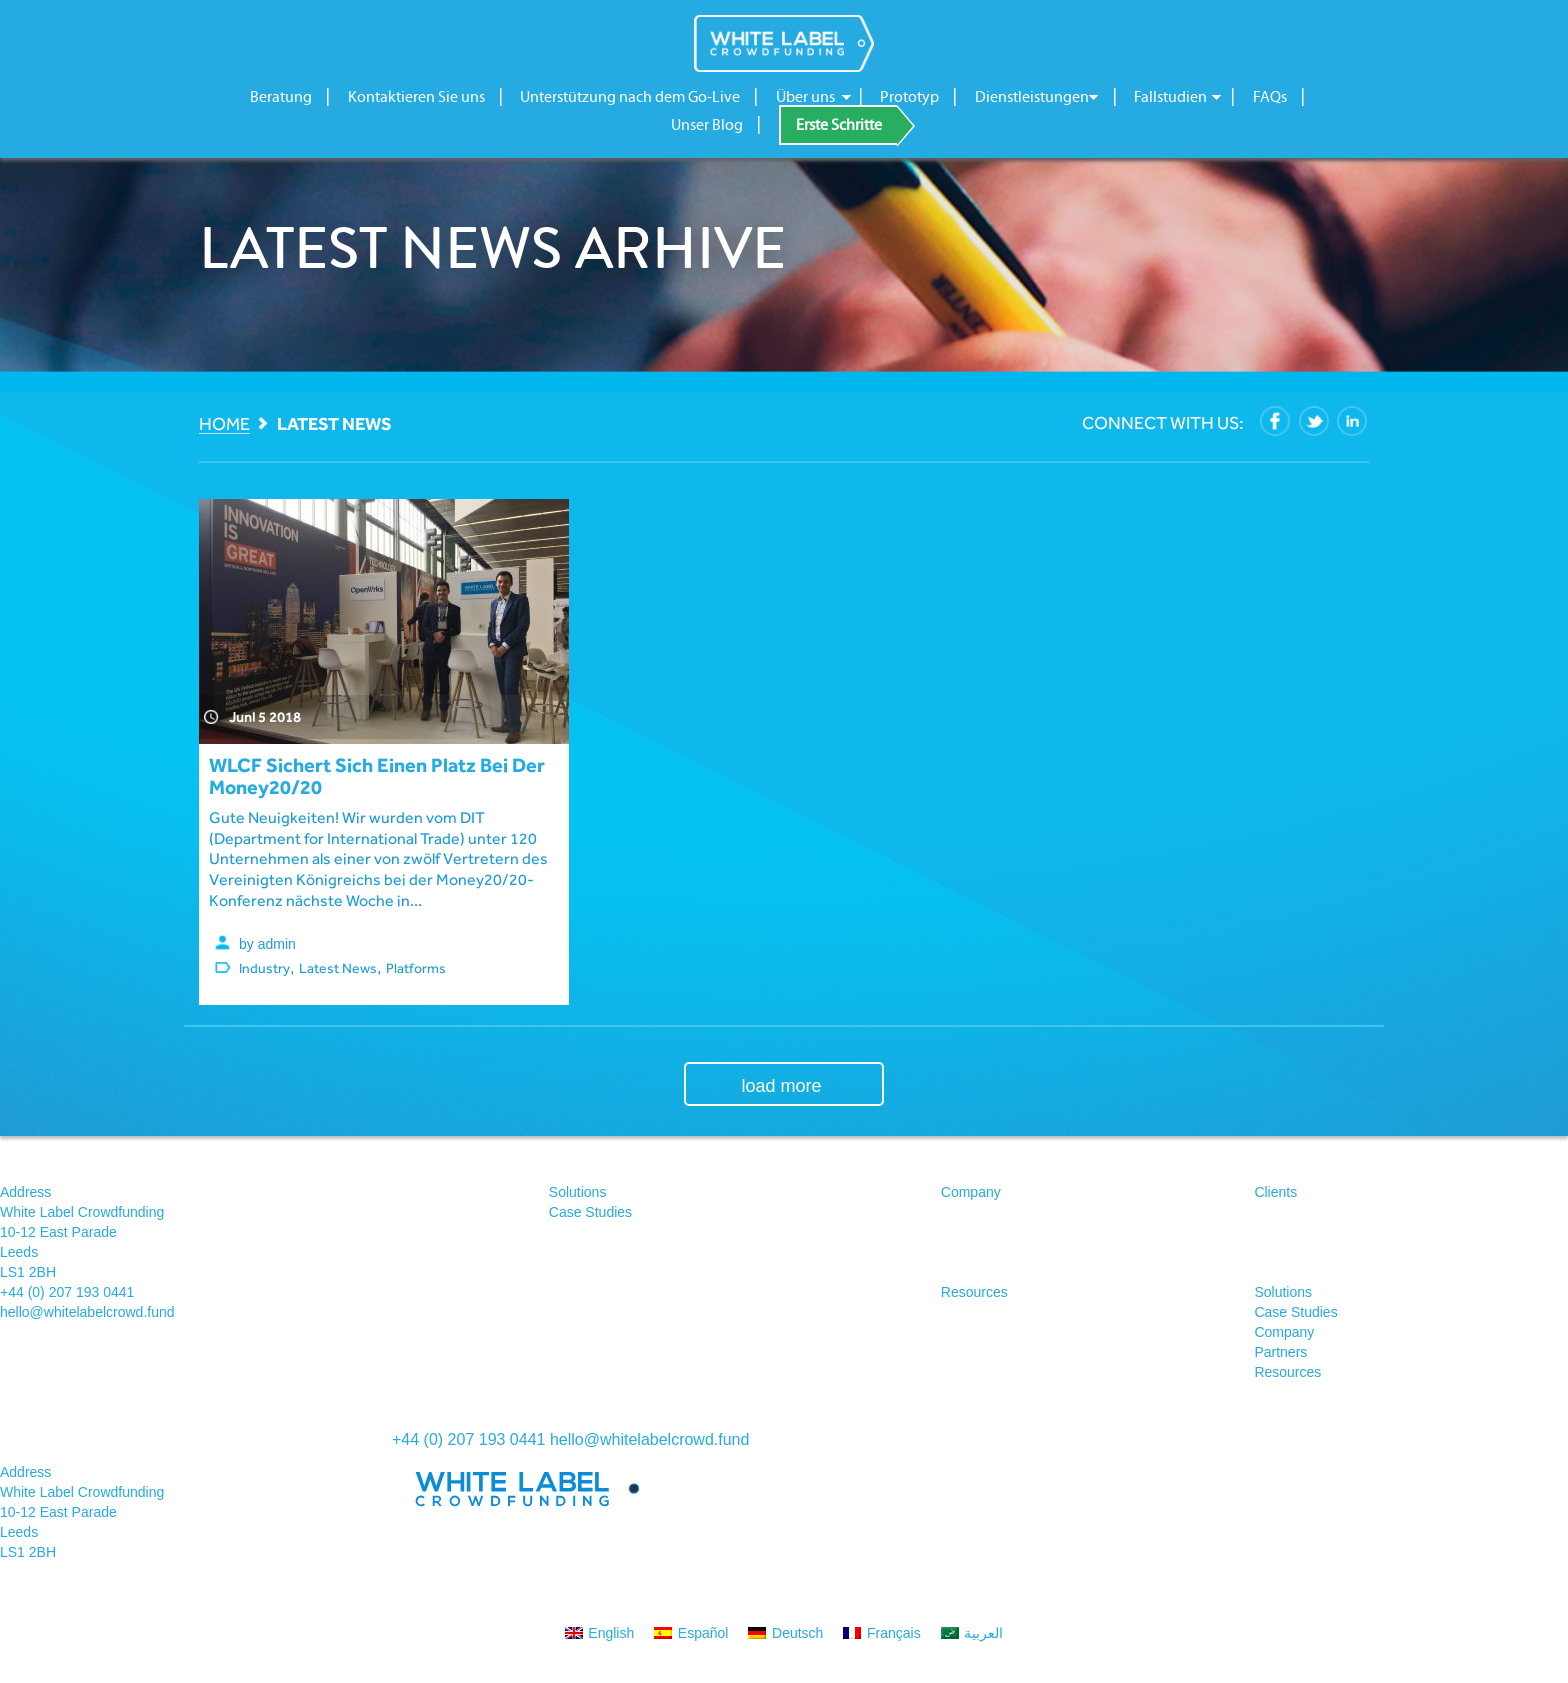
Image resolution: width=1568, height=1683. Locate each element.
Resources (974, 1292)
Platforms (416, 968)
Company (971, 1192)
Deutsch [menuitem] (797, 1633)
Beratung (281, 97)
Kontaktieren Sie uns (416, 97)
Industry (264, 968)
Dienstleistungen (1032, 97)
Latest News (338, 968)
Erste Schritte (839, 125)
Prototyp (909, 97)
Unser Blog (707, 125)
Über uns (805, 97)
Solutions (578, 1192)
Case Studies (590, 1212)
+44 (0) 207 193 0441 (67, 1292)
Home (224, 424)
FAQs (1270, 97)
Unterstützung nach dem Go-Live (630, 97)
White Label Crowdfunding (784, 43)
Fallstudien (1170, 97)
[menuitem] (600, 1632)
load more (781, 1086)
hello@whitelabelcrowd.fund (87, 1312)
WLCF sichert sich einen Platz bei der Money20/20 (377, 775)
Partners (1280, 1352)
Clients (1275, 1192)
